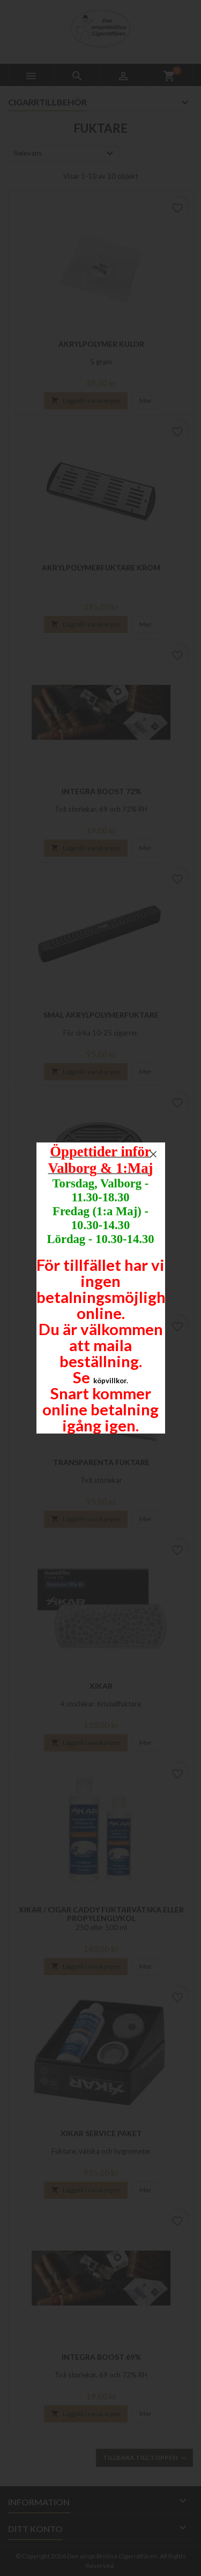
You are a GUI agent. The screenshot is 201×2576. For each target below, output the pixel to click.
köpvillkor (109, 1380)
